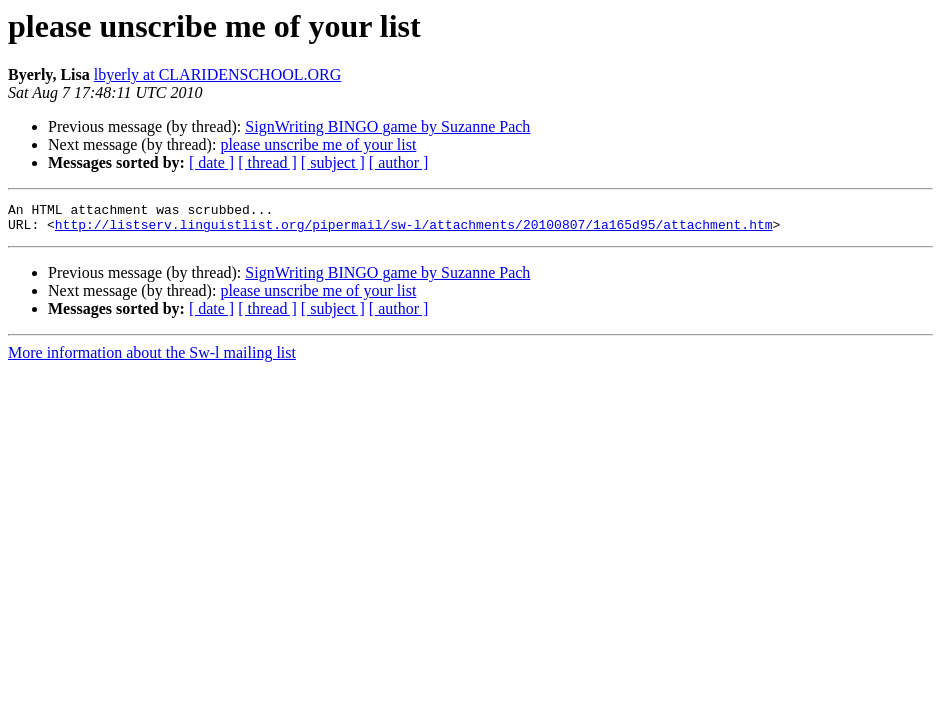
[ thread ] (267, 162)
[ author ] (399, 162)
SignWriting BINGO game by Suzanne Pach (387, 126)
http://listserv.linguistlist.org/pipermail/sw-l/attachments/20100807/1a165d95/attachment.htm (414, 230)
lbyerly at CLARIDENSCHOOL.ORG (218, 74)
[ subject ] (333, 162)
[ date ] (211, 162)
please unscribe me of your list (318, 144)
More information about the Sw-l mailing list (152, 358)
